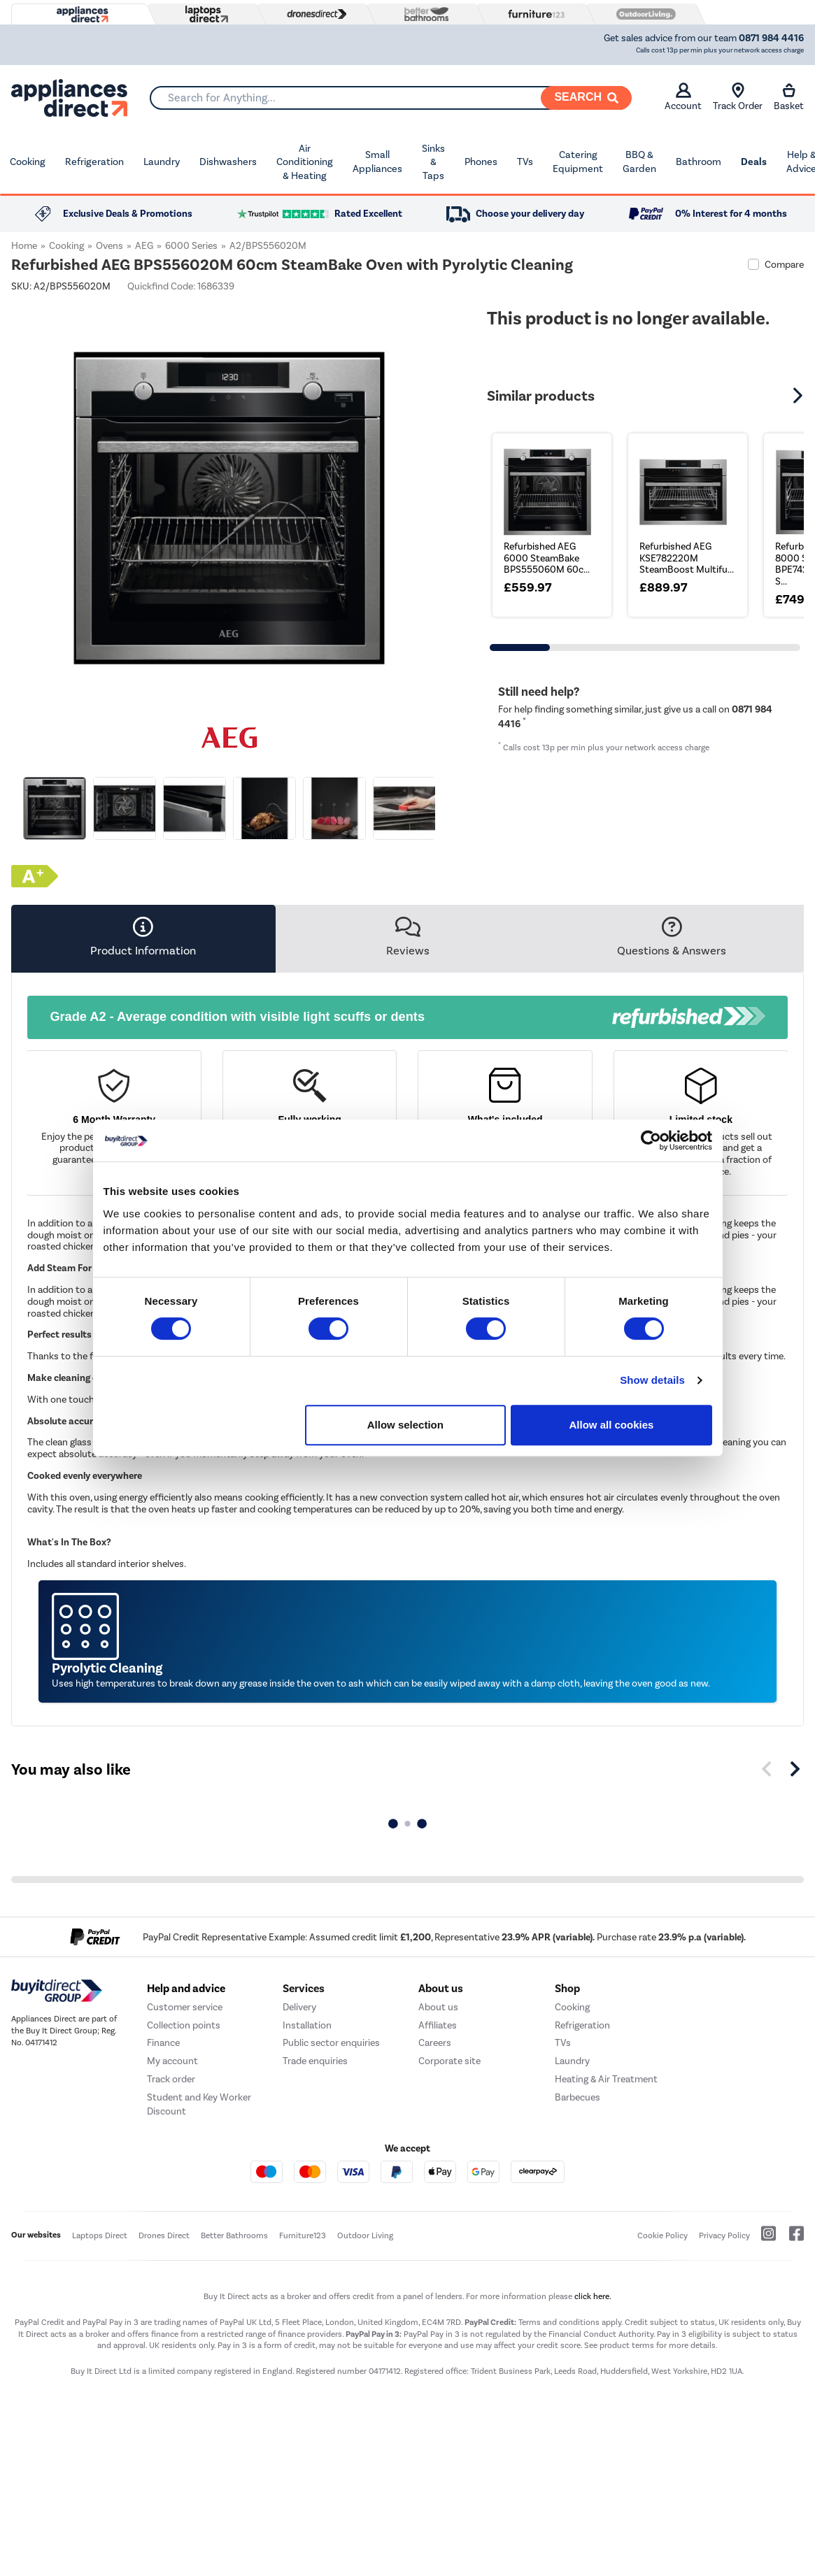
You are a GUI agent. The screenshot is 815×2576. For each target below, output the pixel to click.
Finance (163, 2043)
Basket (789, 97)
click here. (592, 2296)
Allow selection (405, 1425)
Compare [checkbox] (784, 265)
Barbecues (577, 2097)
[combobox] (390, 97)
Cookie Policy (662, 2235)
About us (438, 2007)
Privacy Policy (724, 2235)
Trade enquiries (315, 2061)
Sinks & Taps (433, 162)
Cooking (27, 162)
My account (172, 2061)
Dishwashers (228, 162)
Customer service (184, 2007)
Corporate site (449, 2061)
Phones (481, 162)
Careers (434, 2043)
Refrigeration (94, 162)
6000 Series (191, 246)
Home (24, 246)
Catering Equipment (578, 162)
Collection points (183, 2025)
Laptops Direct (99, 2235)
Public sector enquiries (331, 2043)
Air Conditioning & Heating (304, 162)
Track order (171, 2079)
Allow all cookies (611, 1425)
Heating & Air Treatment (606, 2079)
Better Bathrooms (234, 2235)
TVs (525, 162)
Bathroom (698, 162)
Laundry (161, 162)
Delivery (299, 2007)
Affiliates (437, 2025)
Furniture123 (302, 2235)
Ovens (109, 246)
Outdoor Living (365, 2235)
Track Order (738, 97)
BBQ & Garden (639, 162)
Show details (652, 1380)
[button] (799, 395)
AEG (144, 246)
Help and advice (186, 1989)
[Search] (586, 98)
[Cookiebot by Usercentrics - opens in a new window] (651, 1140)
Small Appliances (377, 162)
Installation (307, 2025)
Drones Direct (164, 2235)
